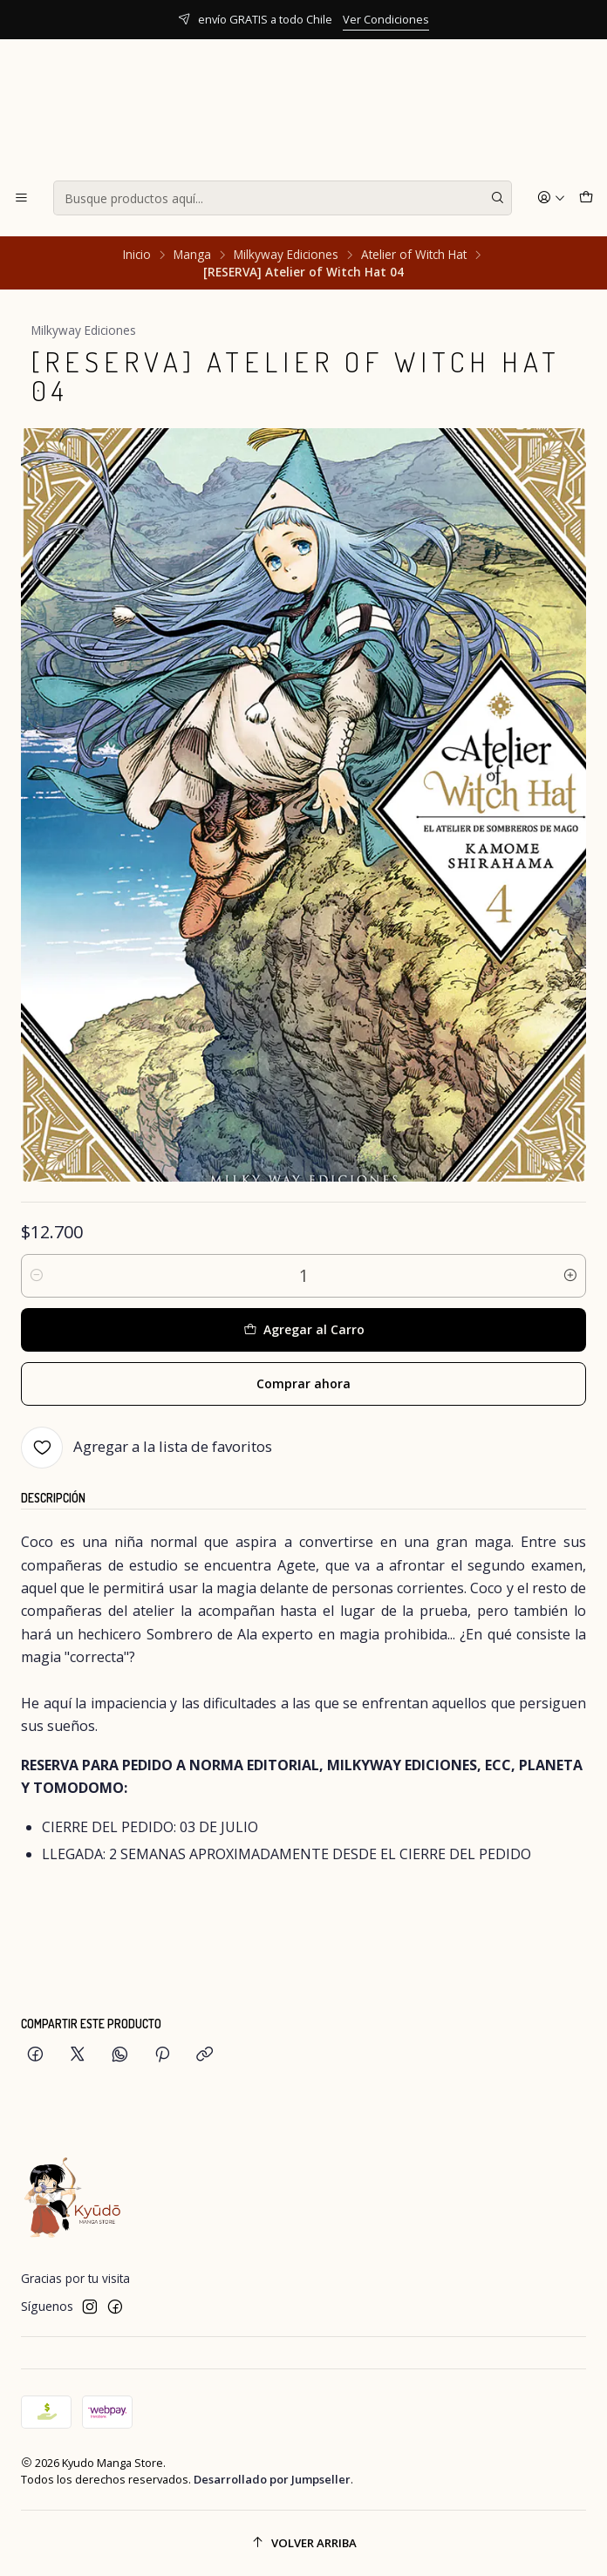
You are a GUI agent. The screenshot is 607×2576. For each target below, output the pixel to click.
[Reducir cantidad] (36, 1276)
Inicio (137, 255)
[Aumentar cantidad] (570, 1276)
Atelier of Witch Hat (414, 255)
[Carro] (586, 198)
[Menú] (21, 198)
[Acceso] (551, 198)
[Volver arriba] (303, 2543)
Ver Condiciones (386, 19)
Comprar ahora (303, 1383)
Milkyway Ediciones (286, 255)
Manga (192, 255)
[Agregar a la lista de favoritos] (146, 1448)
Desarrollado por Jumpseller (272, 2479)
